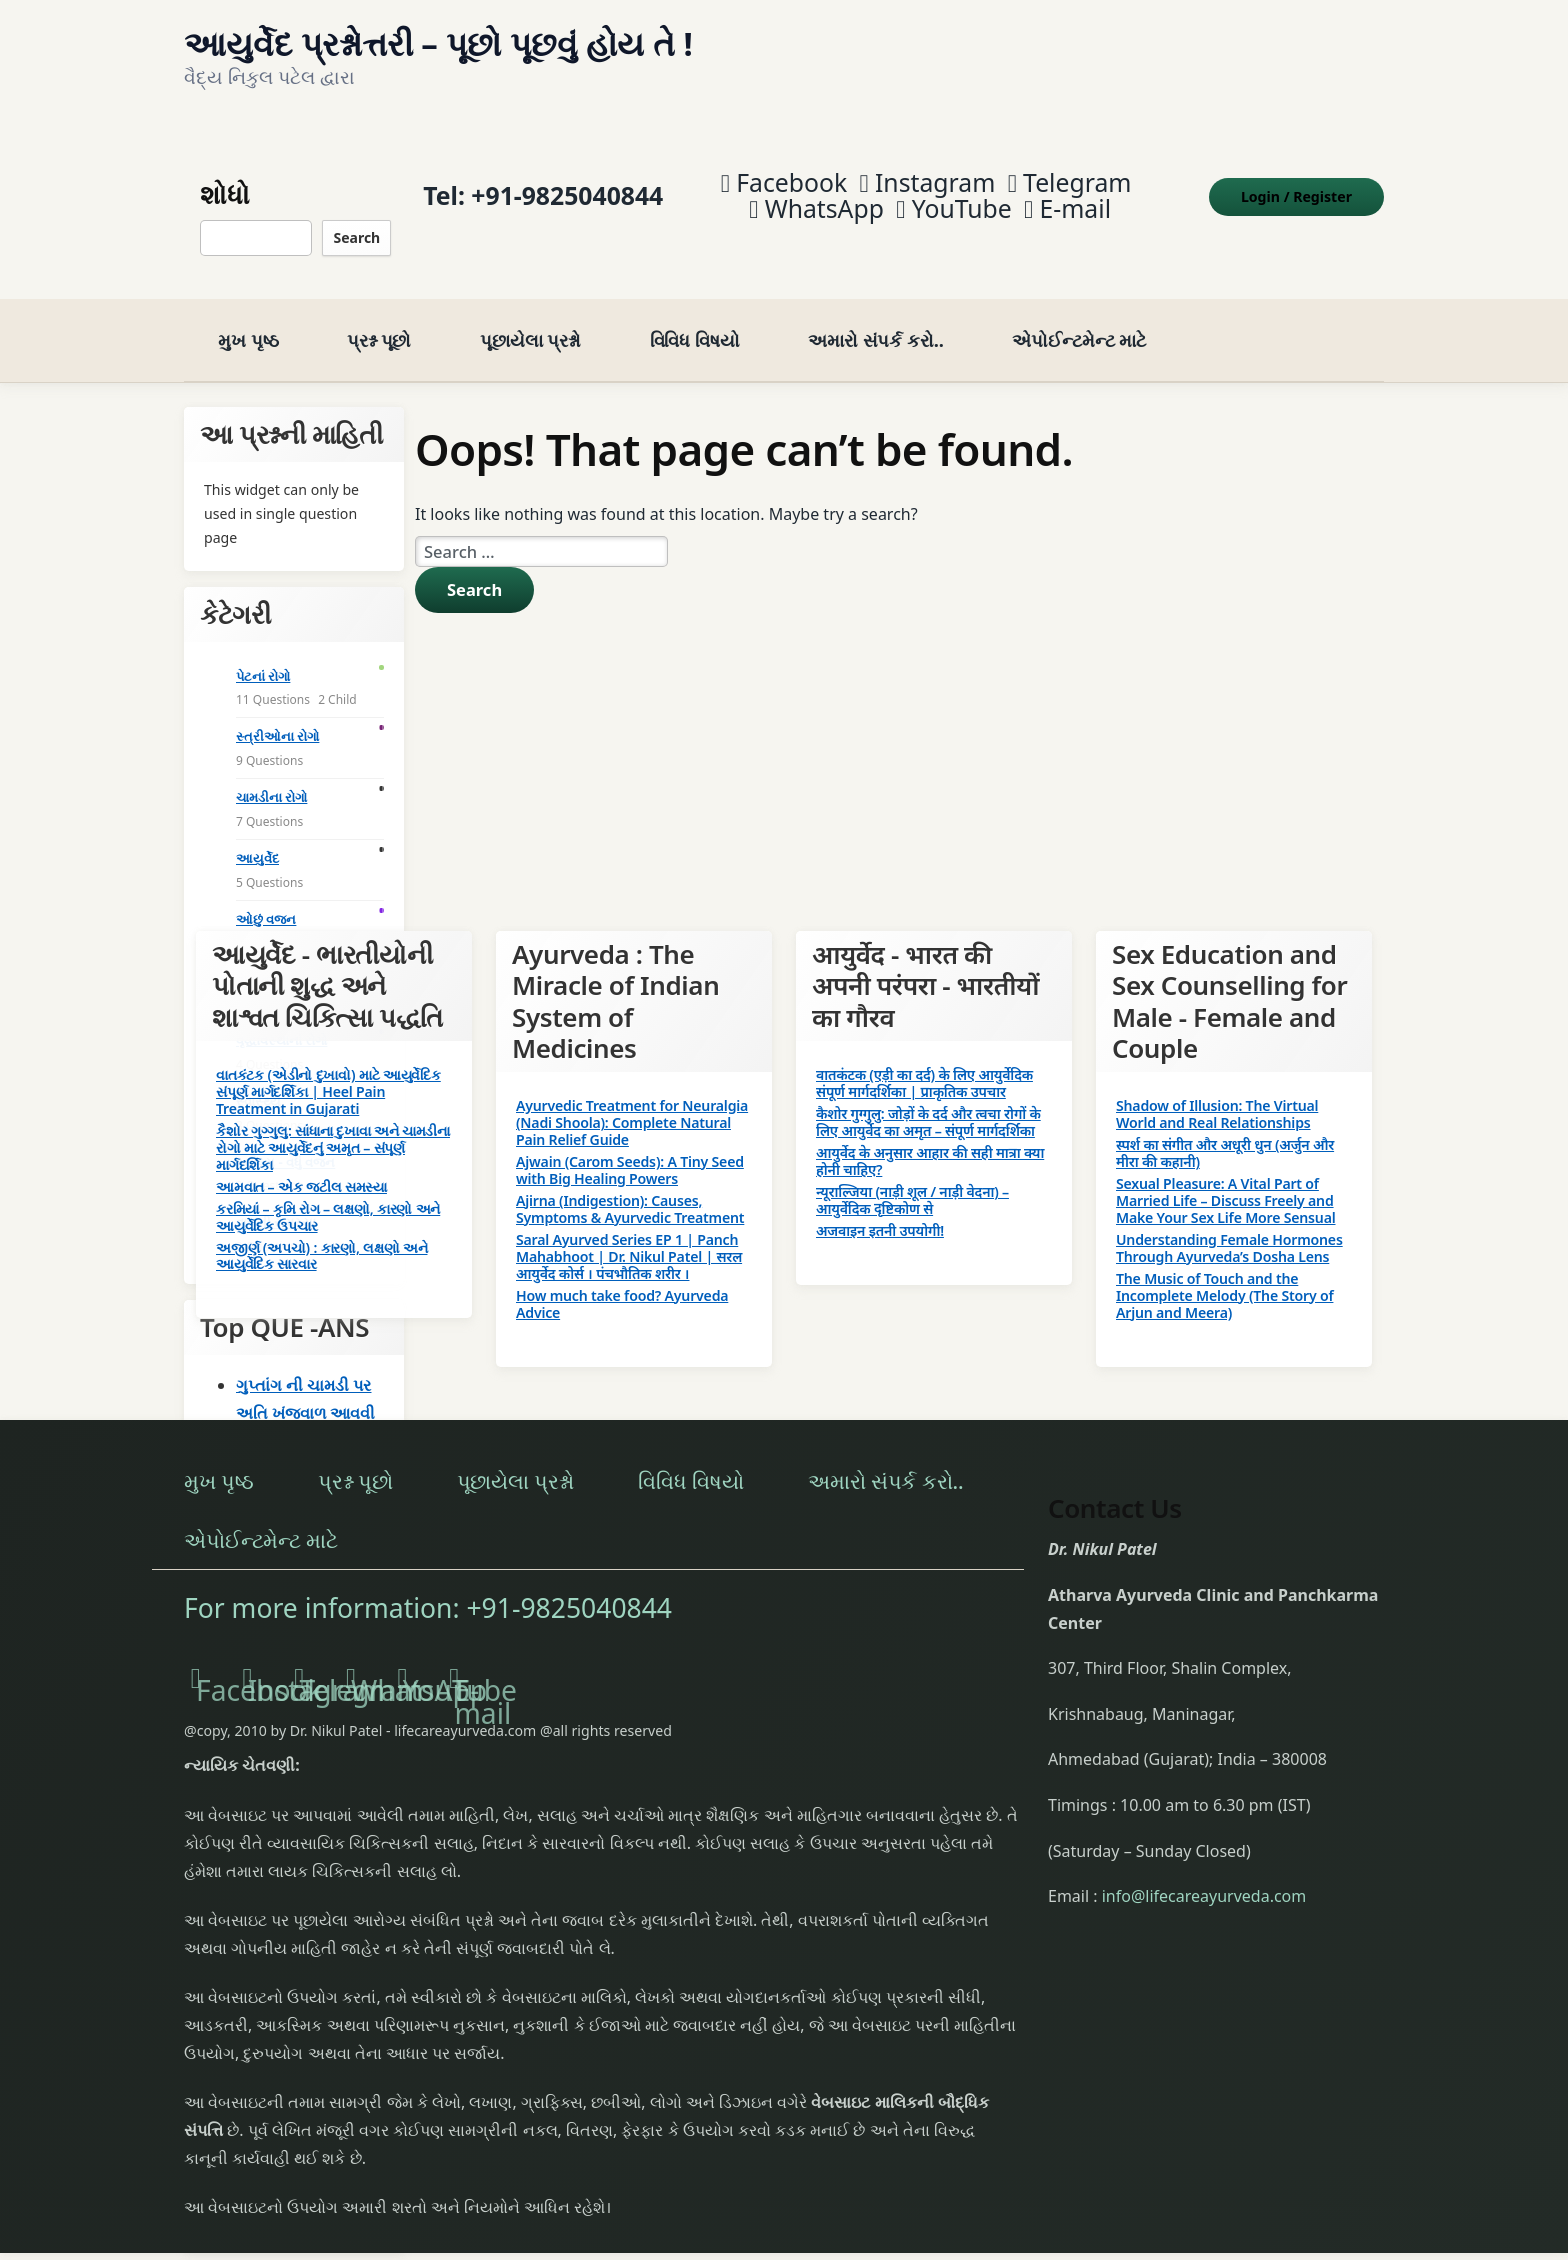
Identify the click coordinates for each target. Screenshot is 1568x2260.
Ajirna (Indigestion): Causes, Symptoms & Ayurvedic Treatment (630, 1188)
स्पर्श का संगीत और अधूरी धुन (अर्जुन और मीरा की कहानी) (1225, 1132)
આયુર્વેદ (257, 837)
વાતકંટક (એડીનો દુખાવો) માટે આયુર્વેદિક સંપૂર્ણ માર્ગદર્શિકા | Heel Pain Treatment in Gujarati (328, 1069)
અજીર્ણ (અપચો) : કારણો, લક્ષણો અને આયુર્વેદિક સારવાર (321, 1234)
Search (356, 226)
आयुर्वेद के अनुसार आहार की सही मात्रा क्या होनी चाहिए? (930, 1139)
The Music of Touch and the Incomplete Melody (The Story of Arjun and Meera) (1224, 1273)
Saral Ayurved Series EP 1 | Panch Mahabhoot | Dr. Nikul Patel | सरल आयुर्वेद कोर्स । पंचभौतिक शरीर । (629, 1234)
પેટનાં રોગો (263, 654)
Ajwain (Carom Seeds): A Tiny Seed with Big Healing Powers (630, 1149)
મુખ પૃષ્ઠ (248, 318)
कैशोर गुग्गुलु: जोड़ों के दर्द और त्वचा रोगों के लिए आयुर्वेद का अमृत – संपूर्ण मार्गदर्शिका (928, 1100)
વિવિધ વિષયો (695, 318)
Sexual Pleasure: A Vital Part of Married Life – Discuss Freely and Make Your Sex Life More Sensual (1226, 1179)
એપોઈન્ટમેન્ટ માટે (1079, 318)
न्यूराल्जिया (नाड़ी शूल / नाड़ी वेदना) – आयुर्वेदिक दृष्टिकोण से (912, 1178)
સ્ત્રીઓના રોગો (277, 715)
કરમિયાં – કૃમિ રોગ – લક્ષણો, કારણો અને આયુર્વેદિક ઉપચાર (328, 1195)
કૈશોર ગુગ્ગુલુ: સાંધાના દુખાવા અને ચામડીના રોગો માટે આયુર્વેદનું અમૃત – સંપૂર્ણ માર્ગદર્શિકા (333, 1125)
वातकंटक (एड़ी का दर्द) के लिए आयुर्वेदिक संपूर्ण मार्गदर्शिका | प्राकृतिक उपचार (924, 1061)
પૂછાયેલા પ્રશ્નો (530, 318)
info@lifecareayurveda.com (1204, 1875)
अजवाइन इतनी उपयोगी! (880, 1208)
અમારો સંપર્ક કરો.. (876, 318)
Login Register (1296, 185)
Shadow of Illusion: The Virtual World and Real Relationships (1217, 1093)
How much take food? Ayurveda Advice (622, 1282)
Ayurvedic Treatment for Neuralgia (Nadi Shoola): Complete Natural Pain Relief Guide (632, 1101)
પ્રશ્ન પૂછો (379, 318)
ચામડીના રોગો (271, 776)
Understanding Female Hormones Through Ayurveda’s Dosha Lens (1229, 1226)
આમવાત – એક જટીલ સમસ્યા (301, 1164)
